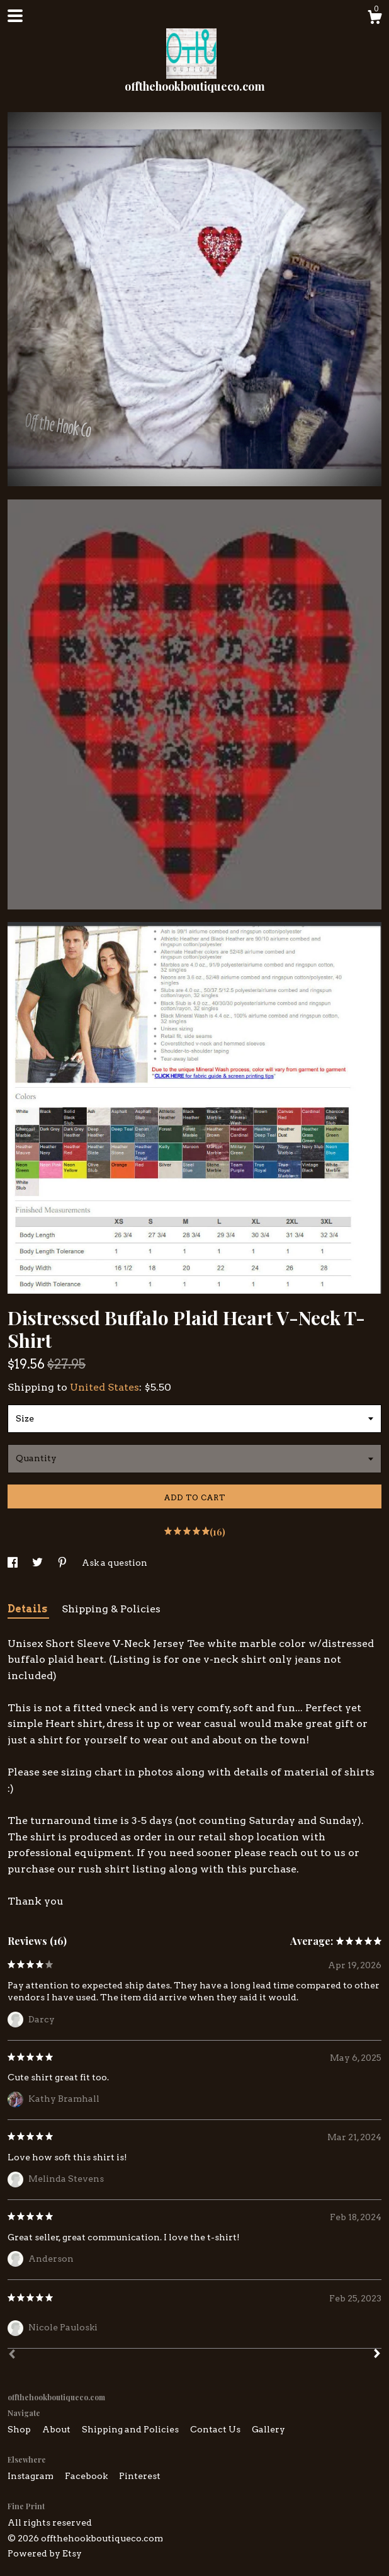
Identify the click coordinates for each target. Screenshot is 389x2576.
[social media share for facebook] (14, 1563)
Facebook (87, 2476)
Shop (20, 2429)
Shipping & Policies (111, 1609)
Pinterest (140, 2476)
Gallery (268, 2429)
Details (28, 1609)
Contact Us (216, 2429)
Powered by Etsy (45, 2553)
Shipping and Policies (131, 2429)
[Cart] (374, 18)
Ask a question (114, 1563)
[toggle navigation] (15, 15)
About (57, 2429)
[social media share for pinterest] (63, 1563)
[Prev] (12, 2355)
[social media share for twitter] (38, 1563)
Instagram (31, 2476)
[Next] (377, 2355)
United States (104, 1387)
